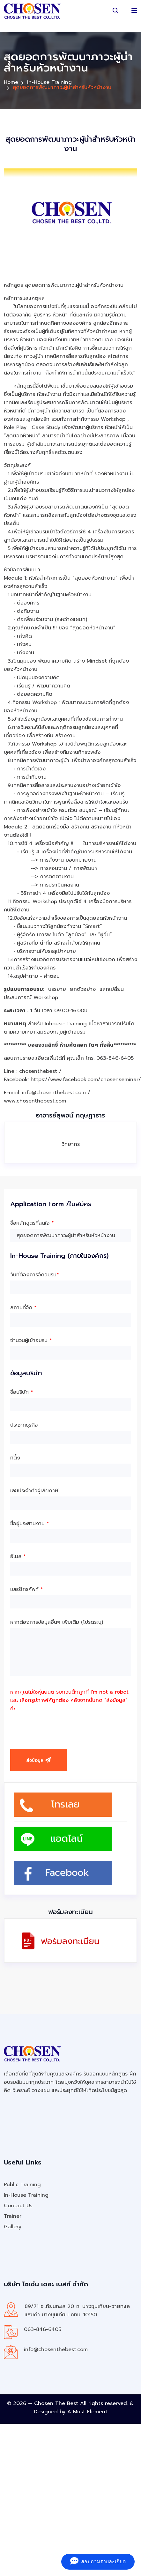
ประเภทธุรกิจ (24, 1425)
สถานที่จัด (23, 1307)
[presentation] (58, 1726)
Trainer (12, 2216)
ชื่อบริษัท (21, 1392)
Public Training (22, 2184)
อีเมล (18, 1556)
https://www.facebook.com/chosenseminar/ (86, 1079)
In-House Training (49, 82)
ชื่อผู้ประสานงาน (29, 1523)
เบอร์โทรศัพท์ (26, 1589)
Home (11, 82)
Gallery (12, 2227)
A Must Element (87, 2412)
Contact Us (18, 2205)
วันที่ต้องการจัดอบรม (34, 1275)
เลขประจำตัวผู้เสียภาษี (34, 1491)
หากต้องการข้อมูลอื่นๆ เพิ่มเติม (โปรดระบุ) (56, 1622)
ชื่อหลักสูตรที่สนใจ (32, 1223)
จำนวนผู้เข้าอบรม (31, 1340)
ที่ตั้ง (15, 1458)
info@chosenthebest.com (56, 2349)
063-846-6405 (42, 2329)
